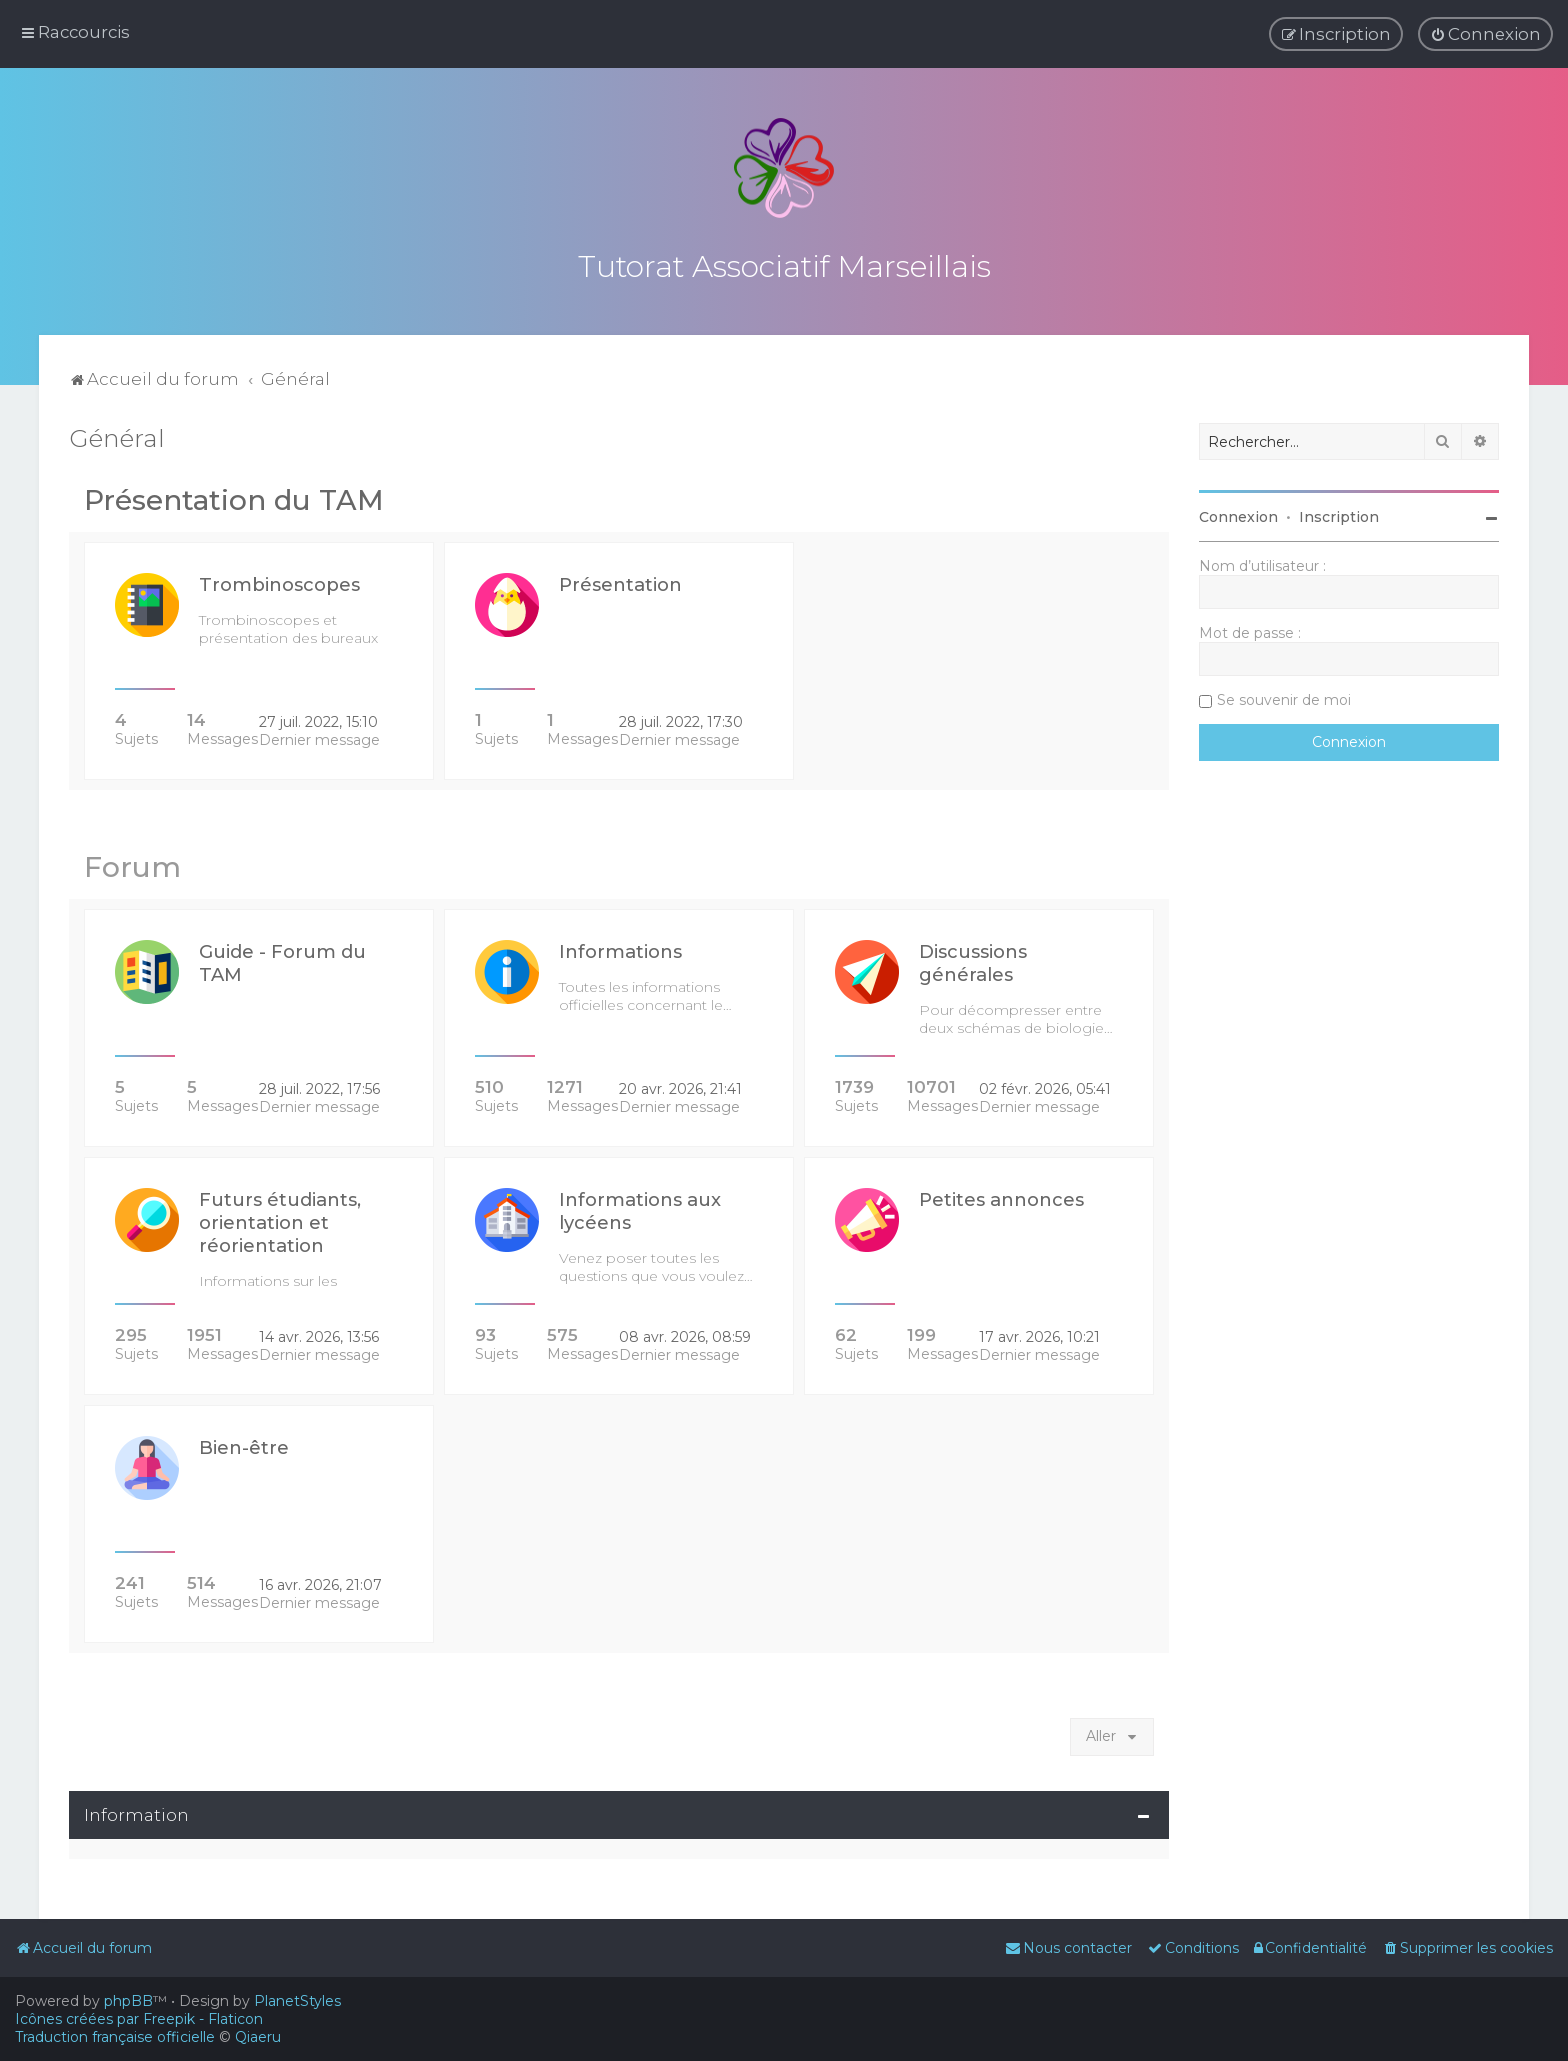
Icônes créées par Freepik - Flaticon (139, 2019)
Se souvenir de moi (1284, 700)
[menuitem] (1485, 34)
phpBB (128, 2001)
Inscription (1339, 517)
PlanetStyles (297, 2001)
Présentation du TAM (234, 500)
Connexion (1238, 517)
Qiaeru (258, 2037)
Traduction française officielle (115, 2037)
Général (117, 438)
